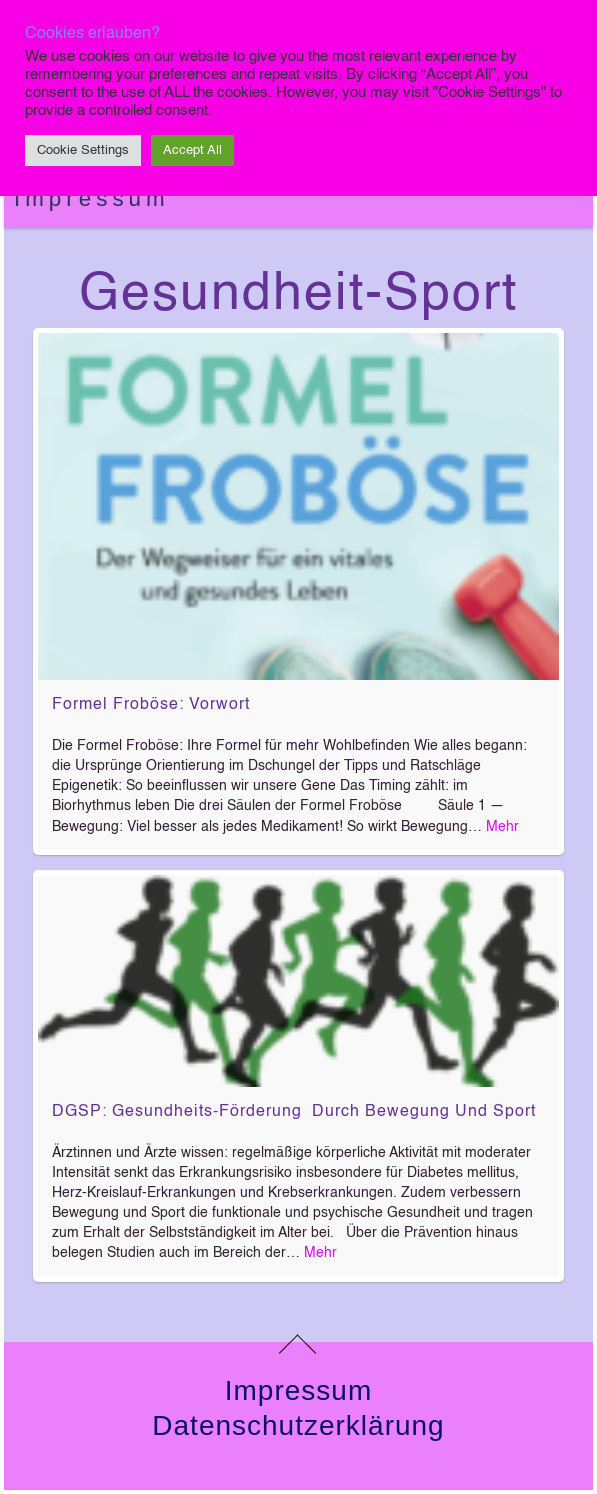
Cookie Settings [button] (83, 150)
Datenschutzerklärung (298, 1425)
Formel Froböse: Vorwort (151, 705)
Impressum (92, 198)
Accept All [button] (192, 150)
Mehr (502, 827)
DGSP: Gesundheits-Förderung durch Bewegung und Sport (294, 1112)
